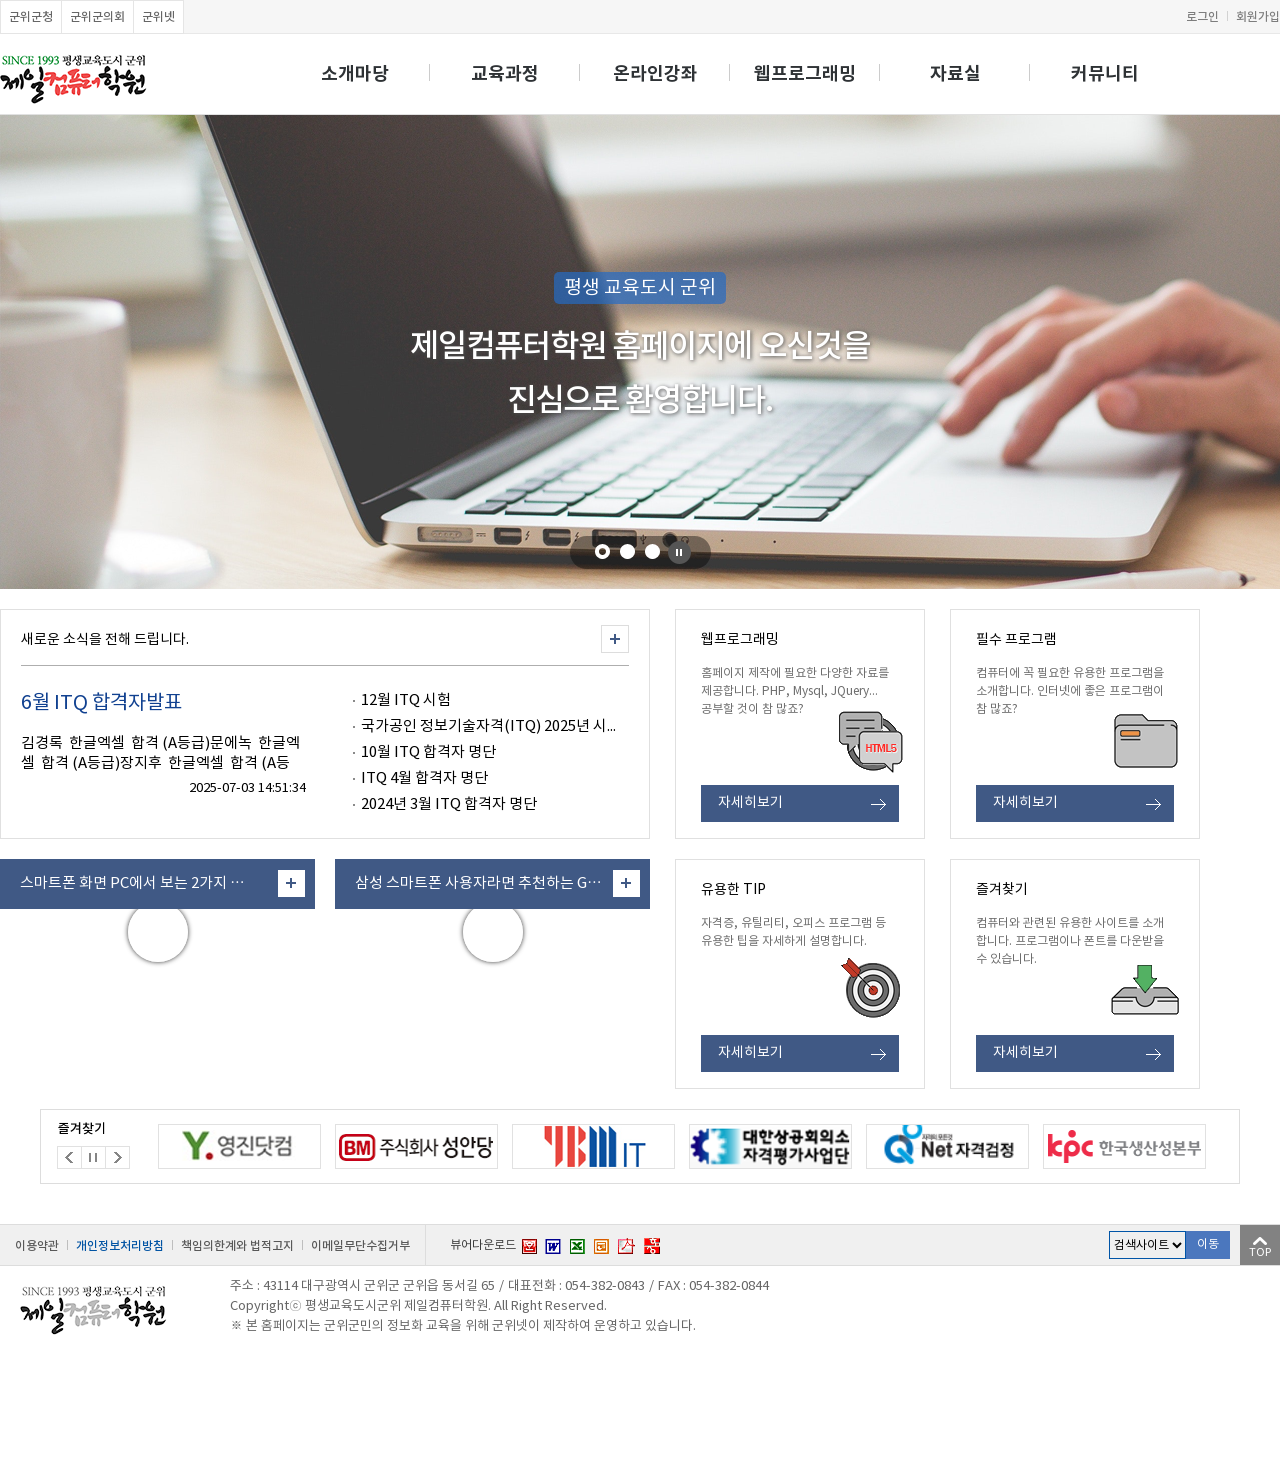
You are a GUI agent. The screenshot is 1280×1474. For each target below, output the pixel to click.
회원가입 (1258, 17)
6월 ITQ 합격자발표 (101, 703)
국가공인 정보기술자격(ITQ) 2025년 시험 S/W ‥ (516, 726)
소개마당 (355, 74)
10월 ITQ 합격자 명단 (428, 752)
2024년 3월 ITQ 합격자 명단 (449, 804)
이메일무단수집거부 (360, 1246)
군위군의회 (97, 17)
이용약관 (37, 1246)
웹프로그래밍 (805, 74)
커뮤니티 (1105, 74)
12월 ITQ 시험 (406, 700)
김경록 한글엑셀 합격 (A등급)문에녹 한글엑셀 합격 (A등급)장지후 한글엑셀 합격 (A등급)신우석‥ (160, 763)
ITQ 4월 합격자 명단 (424, 778)
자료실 (955, 74)
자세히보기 (750, 803)
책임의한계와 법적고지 (237, 1246)
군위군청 (31, 17)
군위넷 (158, 17)
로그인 (1202, 17)
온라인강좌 (655, 74)
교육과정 (505, 74)
